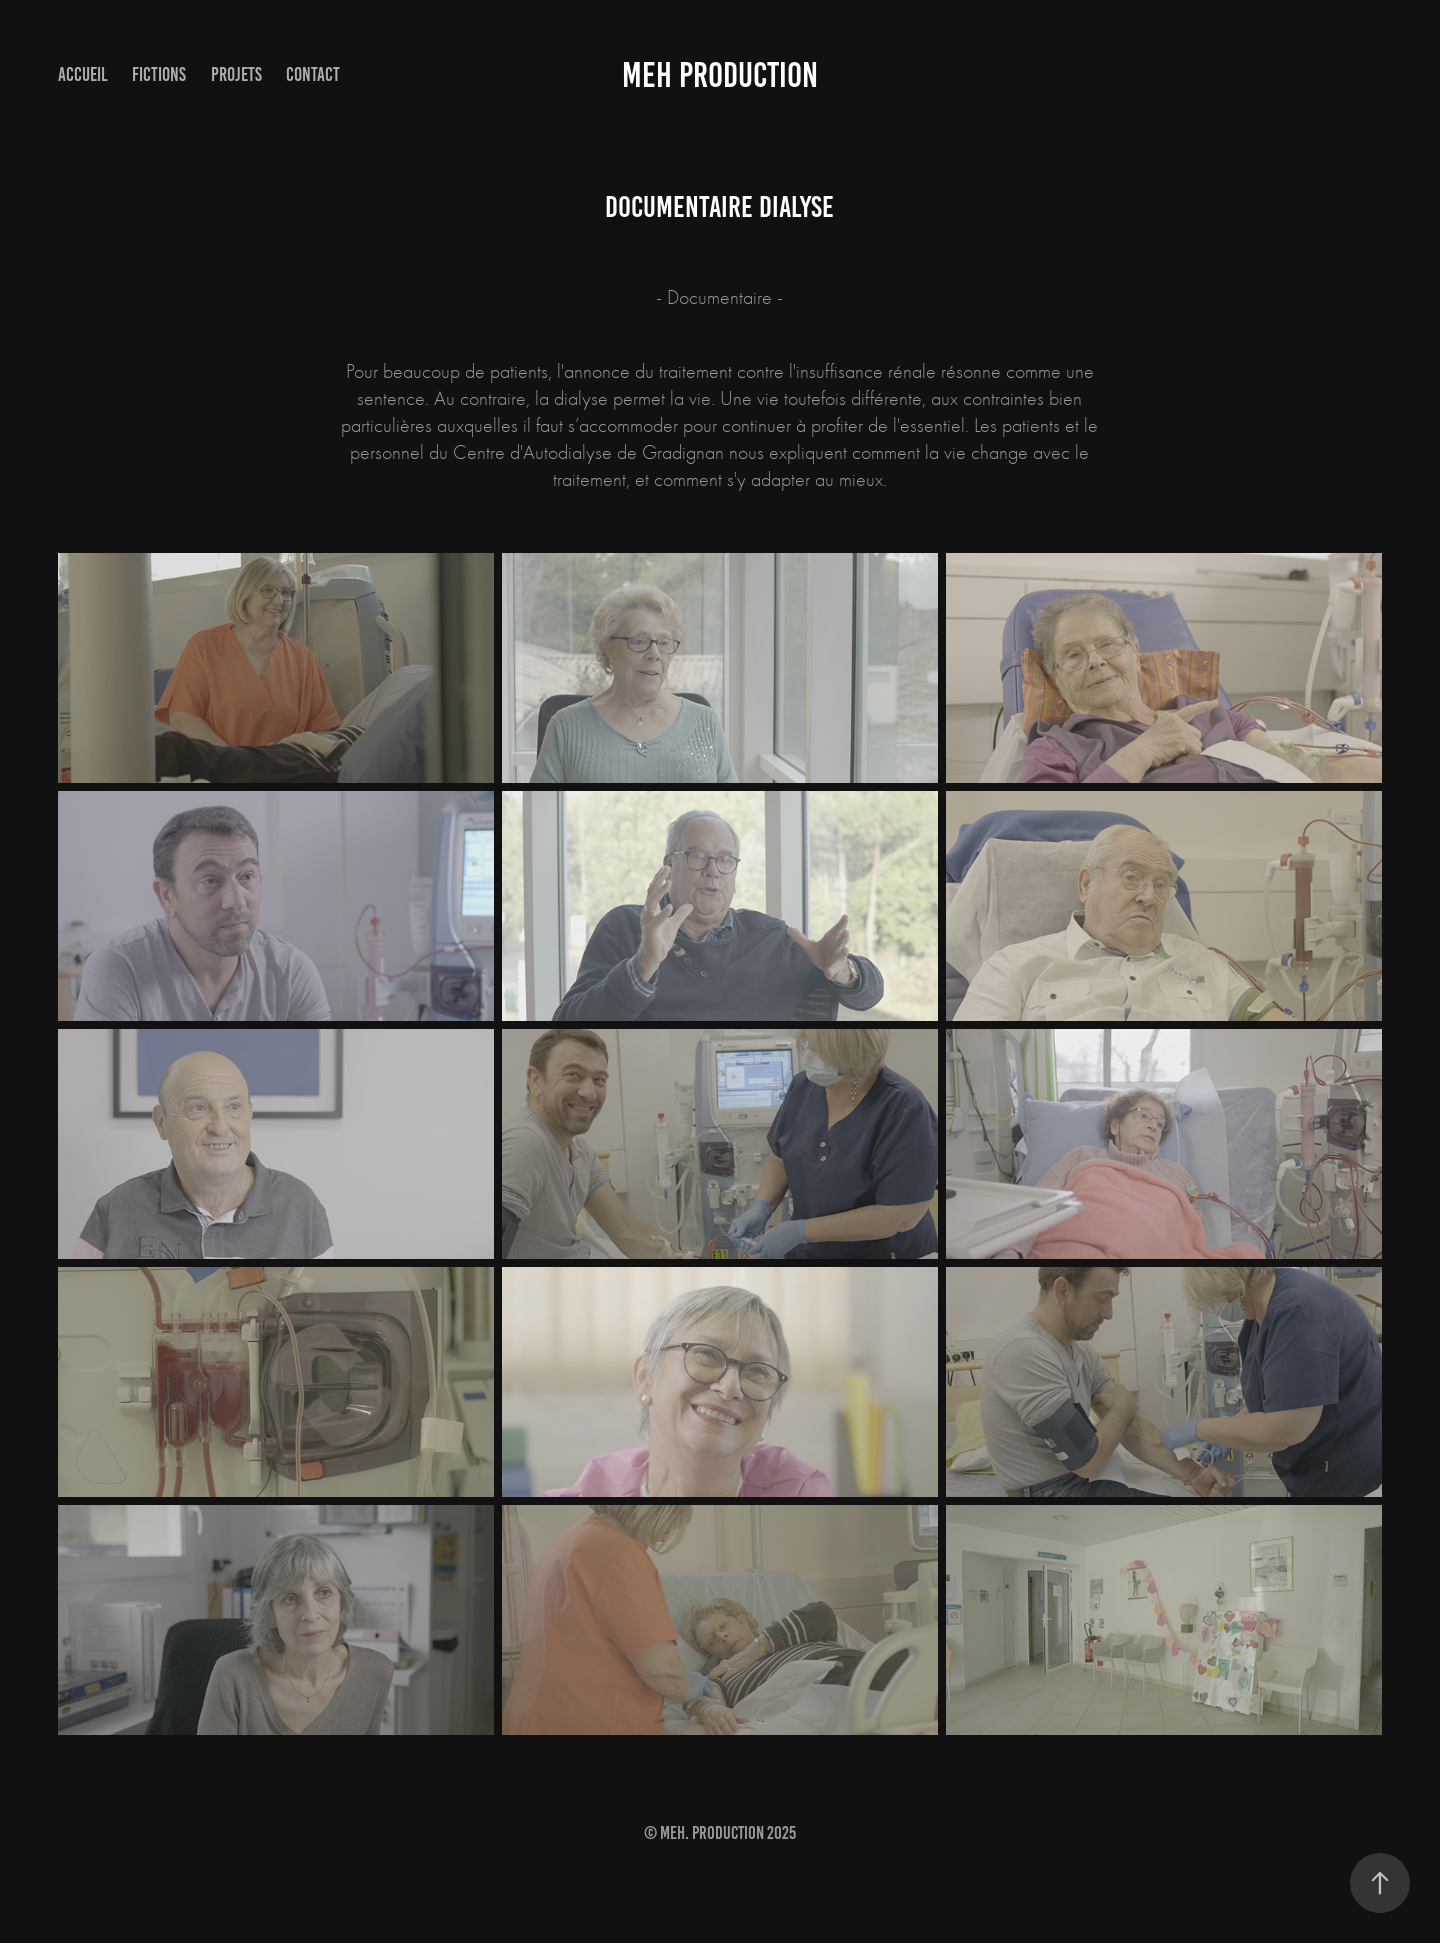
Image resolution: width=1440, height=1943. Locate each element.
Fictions (159, 74)
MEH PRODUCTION (720, 75)
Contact (313, 74)
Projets (236, 74)
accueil (83, 74)
